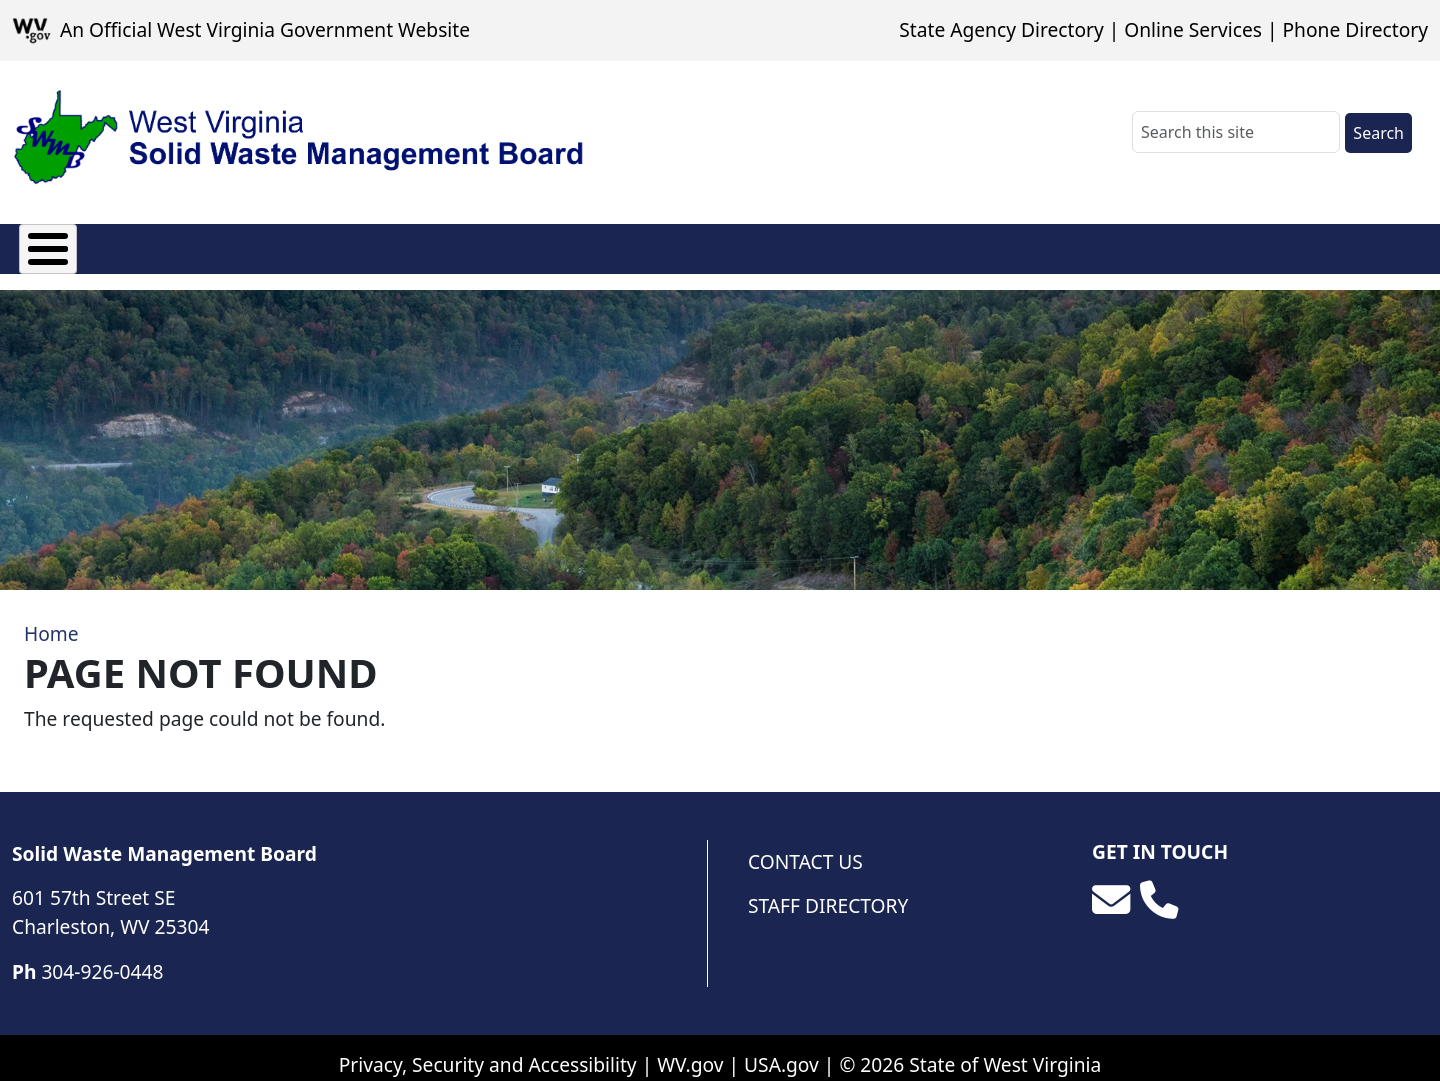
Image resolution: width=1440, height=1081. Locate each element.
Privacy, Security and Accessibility (488, 1049)
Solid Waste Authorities (248, 244)
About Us (61, 244)
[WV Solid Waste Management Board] (299, 138)
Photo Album (702, 244)
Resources (557, 244)
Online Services (1193, 29)
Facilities (431, 244)
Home (51, 619)
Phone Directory (1355, 29)
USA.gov (781, 1049)
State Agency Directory (1001, 29)
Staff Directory (828, 891)
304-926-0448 (102, 956)
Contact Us (805, 846)
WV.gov (690, 1049)
